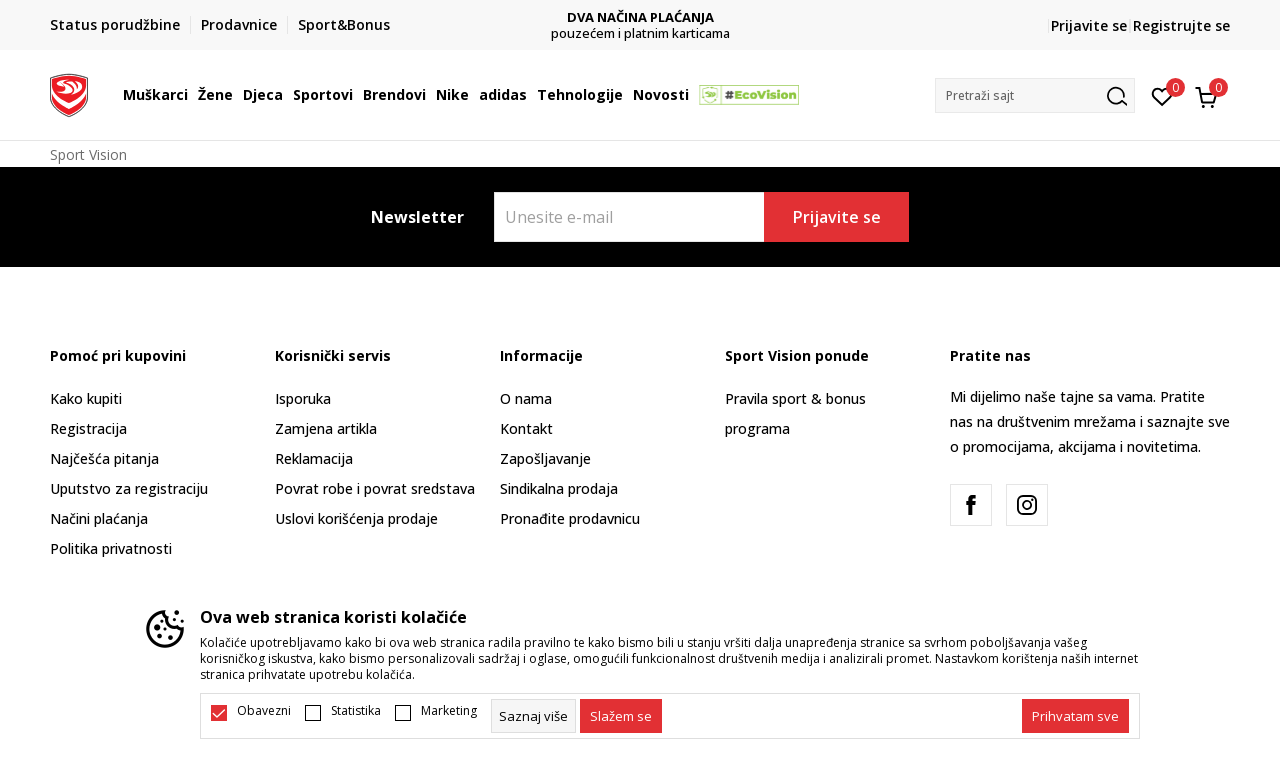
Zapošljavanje (545, 458)
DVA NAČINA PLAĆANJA (640, 17)
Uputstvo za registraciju (129, 488)
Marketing (449, 711)
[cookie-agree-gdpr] (621, 716)
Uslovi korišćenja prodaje (356, 518)
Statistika (356, 711)
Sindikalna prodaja (559, 488)
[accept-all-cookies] (1075, 716)
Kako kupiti (86, 398)
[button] (1035, 95)
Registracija (88, 428)
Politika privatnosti (111, 548)
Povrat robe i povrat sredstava (375, 488)
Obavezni (264, 711)
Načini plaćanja (99, 518)
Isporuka (303, 398)
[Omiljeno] (1162, 95)
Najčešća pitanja (104, 458)
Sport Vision (88, 154)
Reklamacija (314, 458)
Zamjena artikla (326, 428)
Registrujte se (1181, 25)
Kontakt (526, 428)
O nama (526, 398)
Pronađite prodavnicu (570, 518)
